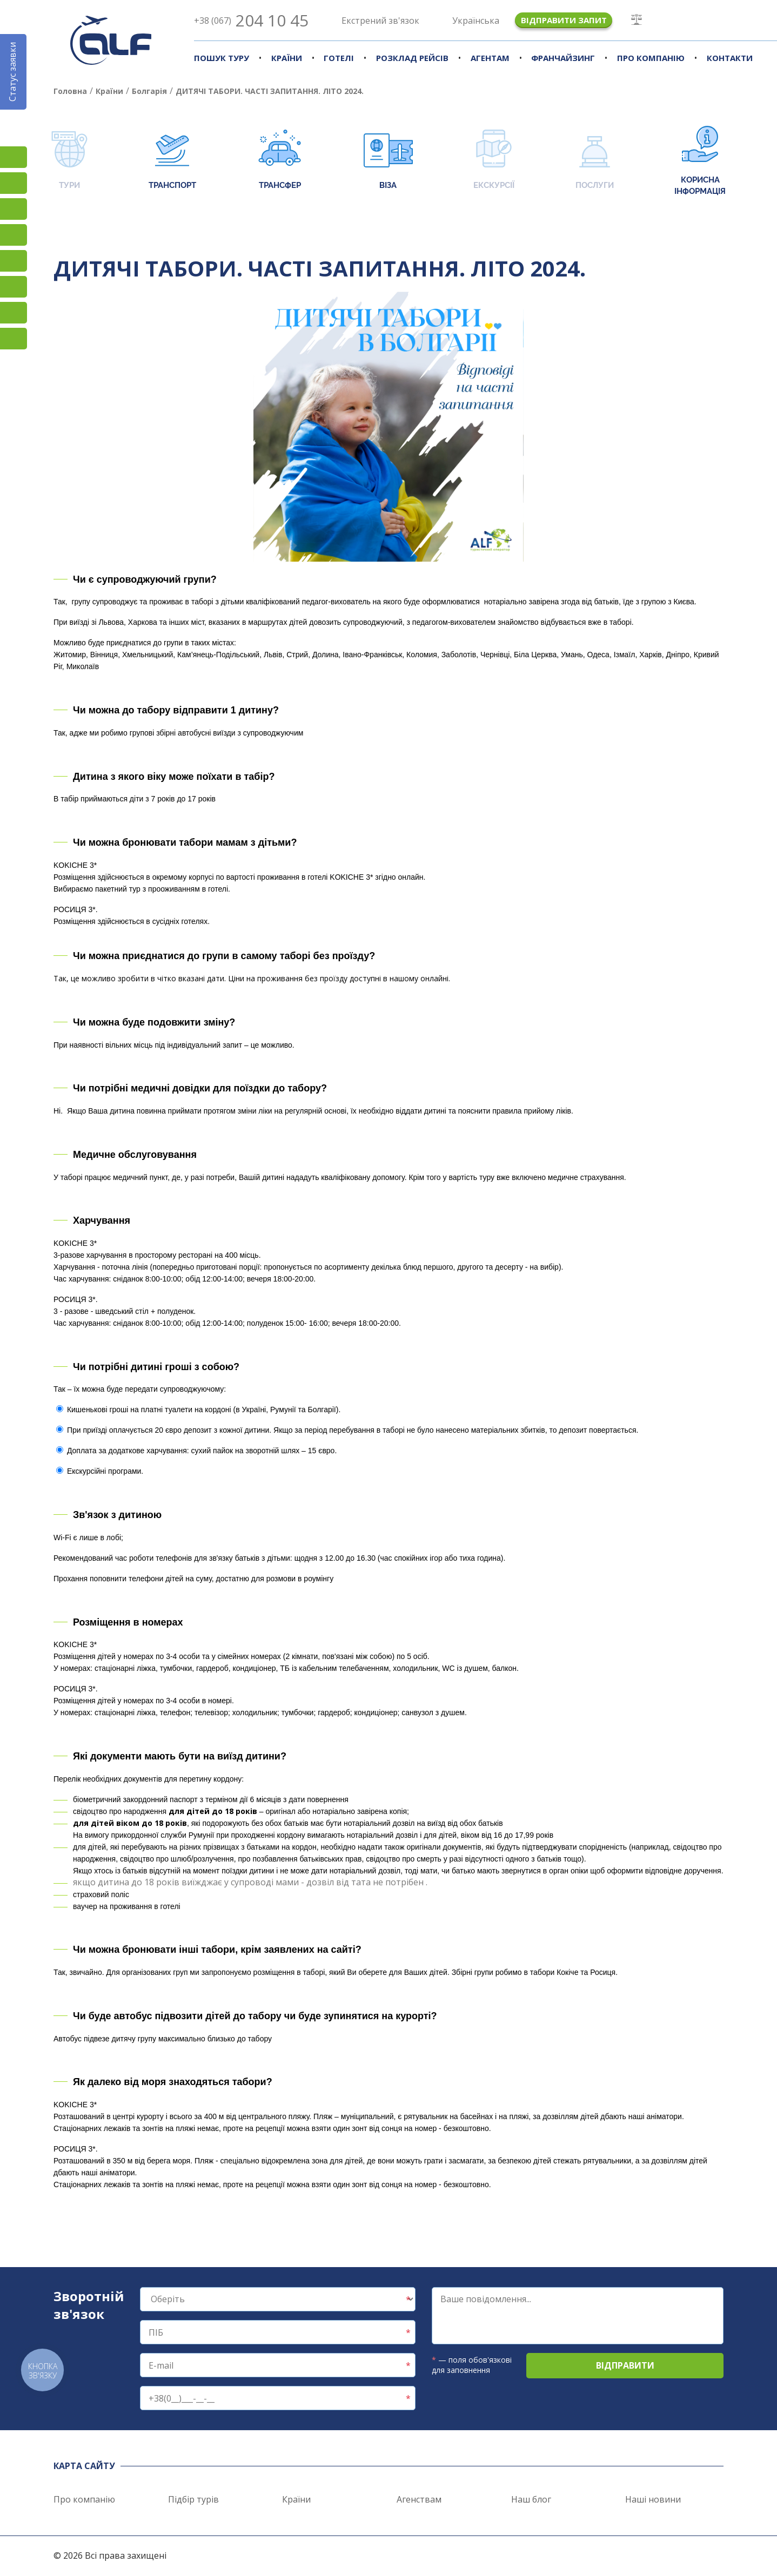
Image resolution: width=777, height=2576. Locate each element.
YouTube (13, 235)
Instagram (13, 157)
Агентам (490, 57)
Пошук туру (221, 57)
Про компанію (651, 57)
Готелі (339, 57)
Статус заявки (12, 72)
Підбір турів (193, 2499)
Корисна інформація (700, 161)
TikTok (13, 209)
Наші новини (653, 2499)
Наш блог (531, 2499)
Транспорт (172, 160)
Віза (388, 160)
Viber (13, 287)
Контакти (730, 57)
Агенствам (419, 2499)
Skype (13, 312)
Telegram (13, 338)
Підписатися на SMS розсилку (13, 261)
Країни (286, 57)
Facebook (13, 183)
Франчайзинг (563, 57)
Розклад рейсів (412, 57)
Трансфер (280, 160)
